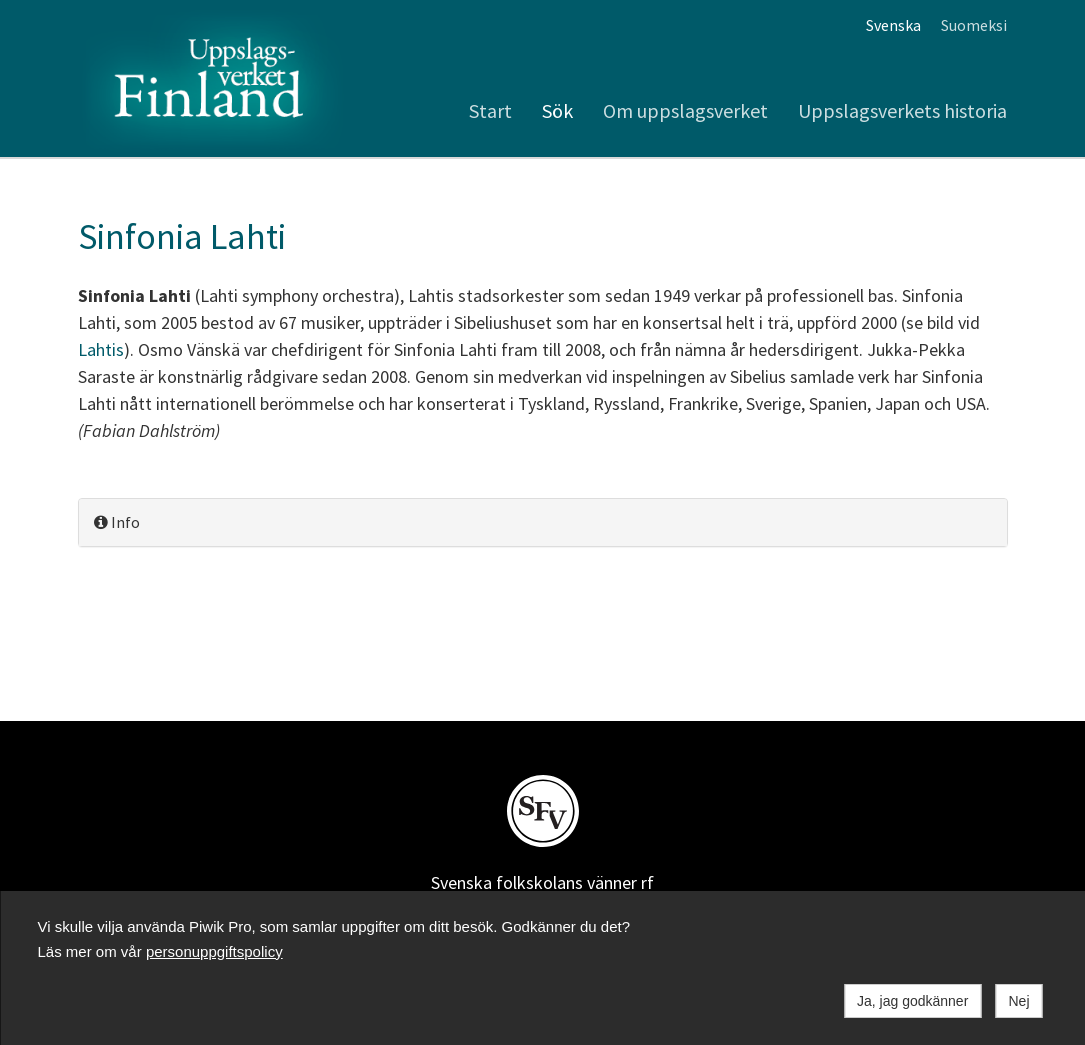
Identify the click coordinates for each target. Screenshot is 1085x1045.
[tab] (543, 522)
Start (490, 110)
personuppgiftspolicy (214, 951)
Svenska (893, 25)
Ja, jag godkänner (912, 1001)
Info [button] (117, 522)
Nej (1018, 1001)
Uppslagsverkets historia (902, 110)
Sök (557, 110)
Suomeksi (974, 25)
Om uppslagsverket (685, 110)
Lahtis (101, 349)
